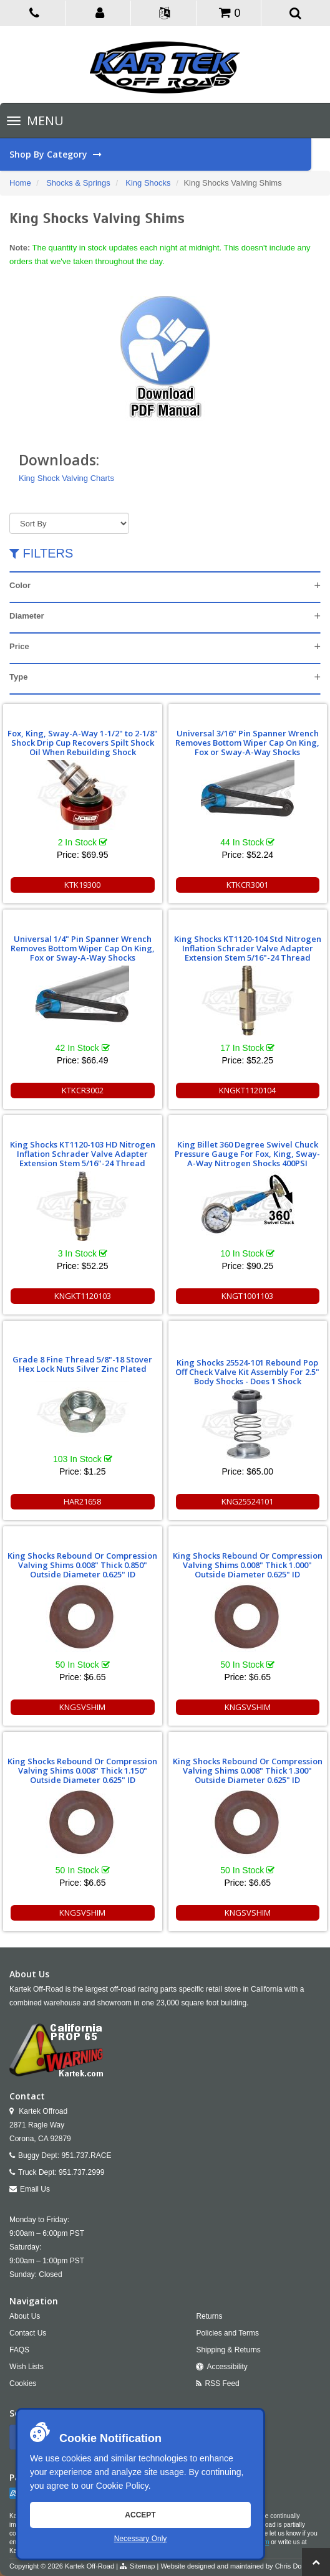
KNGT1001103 (247, 1295)
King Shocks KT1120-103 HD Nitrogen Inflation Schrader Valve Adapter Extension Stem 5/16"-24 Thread (82, 1154)
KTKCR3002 (83, 1090)
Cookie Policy (122, 2486)
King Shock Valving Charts (66, 478)
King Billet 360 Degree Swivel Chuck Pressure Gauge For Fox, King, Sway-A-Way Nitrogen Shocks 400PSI (247, 1154)
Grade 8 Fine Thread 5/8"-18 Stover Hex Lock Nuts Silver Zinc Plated (82, 1364)
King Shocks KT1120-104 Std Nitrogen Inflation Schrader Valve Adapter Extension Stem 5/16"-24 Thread (247, 948)
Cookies (22, 2383)
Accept (140, 2515)
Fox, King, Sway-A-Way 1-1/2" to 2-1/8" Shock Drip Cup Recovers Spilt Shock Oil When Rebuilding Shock (82, 743)
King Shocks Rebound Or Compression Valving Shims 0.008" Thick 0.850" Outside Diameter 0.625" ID (82, 1565)
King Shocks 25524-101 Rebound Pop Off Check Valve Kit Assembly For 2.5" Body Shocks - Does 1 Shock (247, 1372)
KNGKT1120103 (82, 1295)
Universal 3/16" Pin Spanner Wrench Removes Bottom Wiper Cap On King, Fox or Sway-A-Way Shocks (247, 743)
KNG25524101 (247, 1501)
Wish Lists (26, 2366)
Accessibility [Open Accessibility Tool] (226, 2366)
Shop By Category (160, 154)
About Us (24, 2316)
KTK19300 (82, 884)
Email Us (35, 2189)
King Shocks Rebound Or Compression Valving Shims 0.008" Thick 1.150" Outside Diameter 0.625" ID (82, 1770)
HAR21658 (82, 1501)
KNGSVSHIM (82, 1707)
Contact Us (27, 2333)
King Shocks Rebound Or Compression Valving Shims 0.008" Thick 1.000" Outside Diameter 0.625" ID (248, 1565)
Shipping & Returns (228, 2349)
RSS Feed (222, 2383)
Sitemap (142, 2566)
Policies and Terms (227, 2333)
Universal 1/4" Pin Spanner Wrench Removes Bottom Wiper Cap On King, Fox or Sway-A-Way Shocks (83, 948)
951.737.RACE (86, 2155)
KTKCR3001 (247, 884)
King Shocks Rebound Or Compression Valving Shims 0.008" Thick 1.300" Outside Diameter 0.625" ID (248, 1770)
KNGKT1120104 (247, 1090)
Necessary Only (140, 2538)
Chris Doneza (296, 2566)
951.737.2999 (81, 2172)
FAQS (19, 2349)
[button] (100, 12)
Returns (209, 2316)
